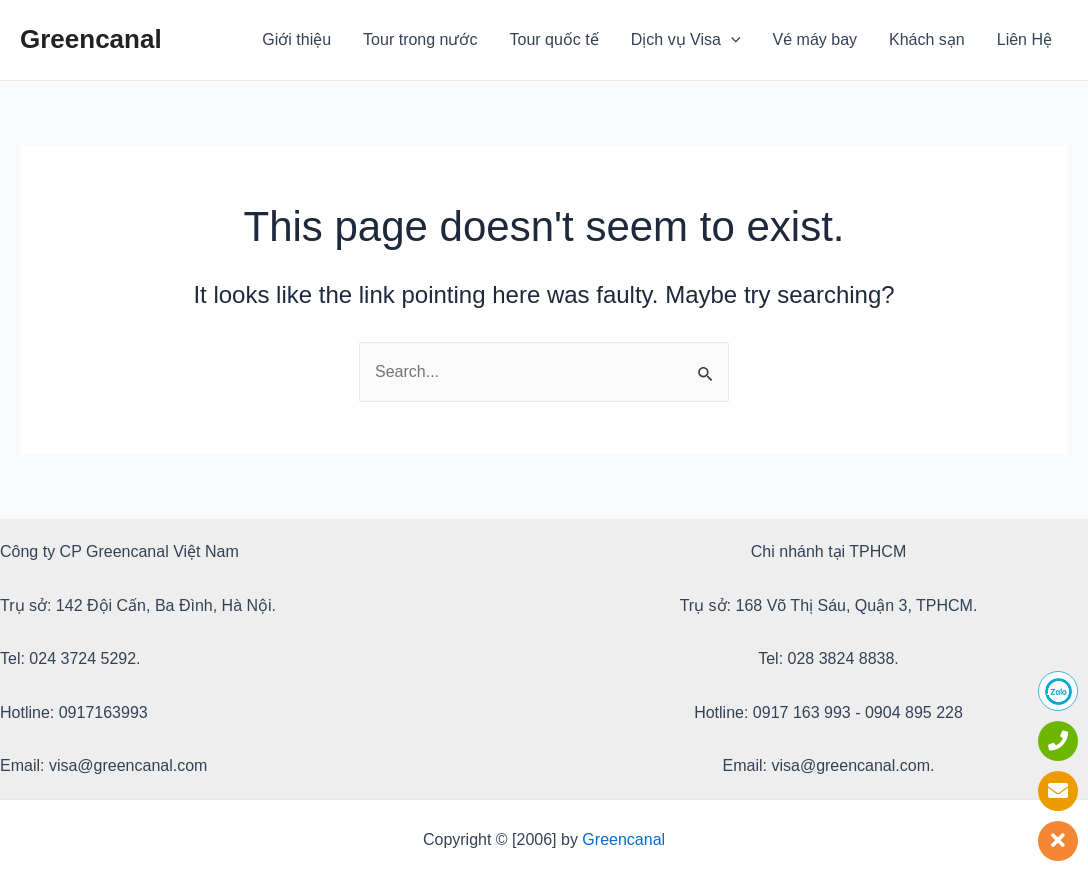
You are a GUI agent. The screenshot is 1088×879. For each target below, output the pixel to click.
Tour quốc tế (554, 39)
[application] (731, 40)
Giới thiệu (296, 39)
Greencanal (91, 39)
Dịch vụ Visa (686, 40)
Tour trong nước (420, 39)
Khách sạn (927, 39)
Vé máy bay (815, 39)
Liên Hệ (1024, 39)
